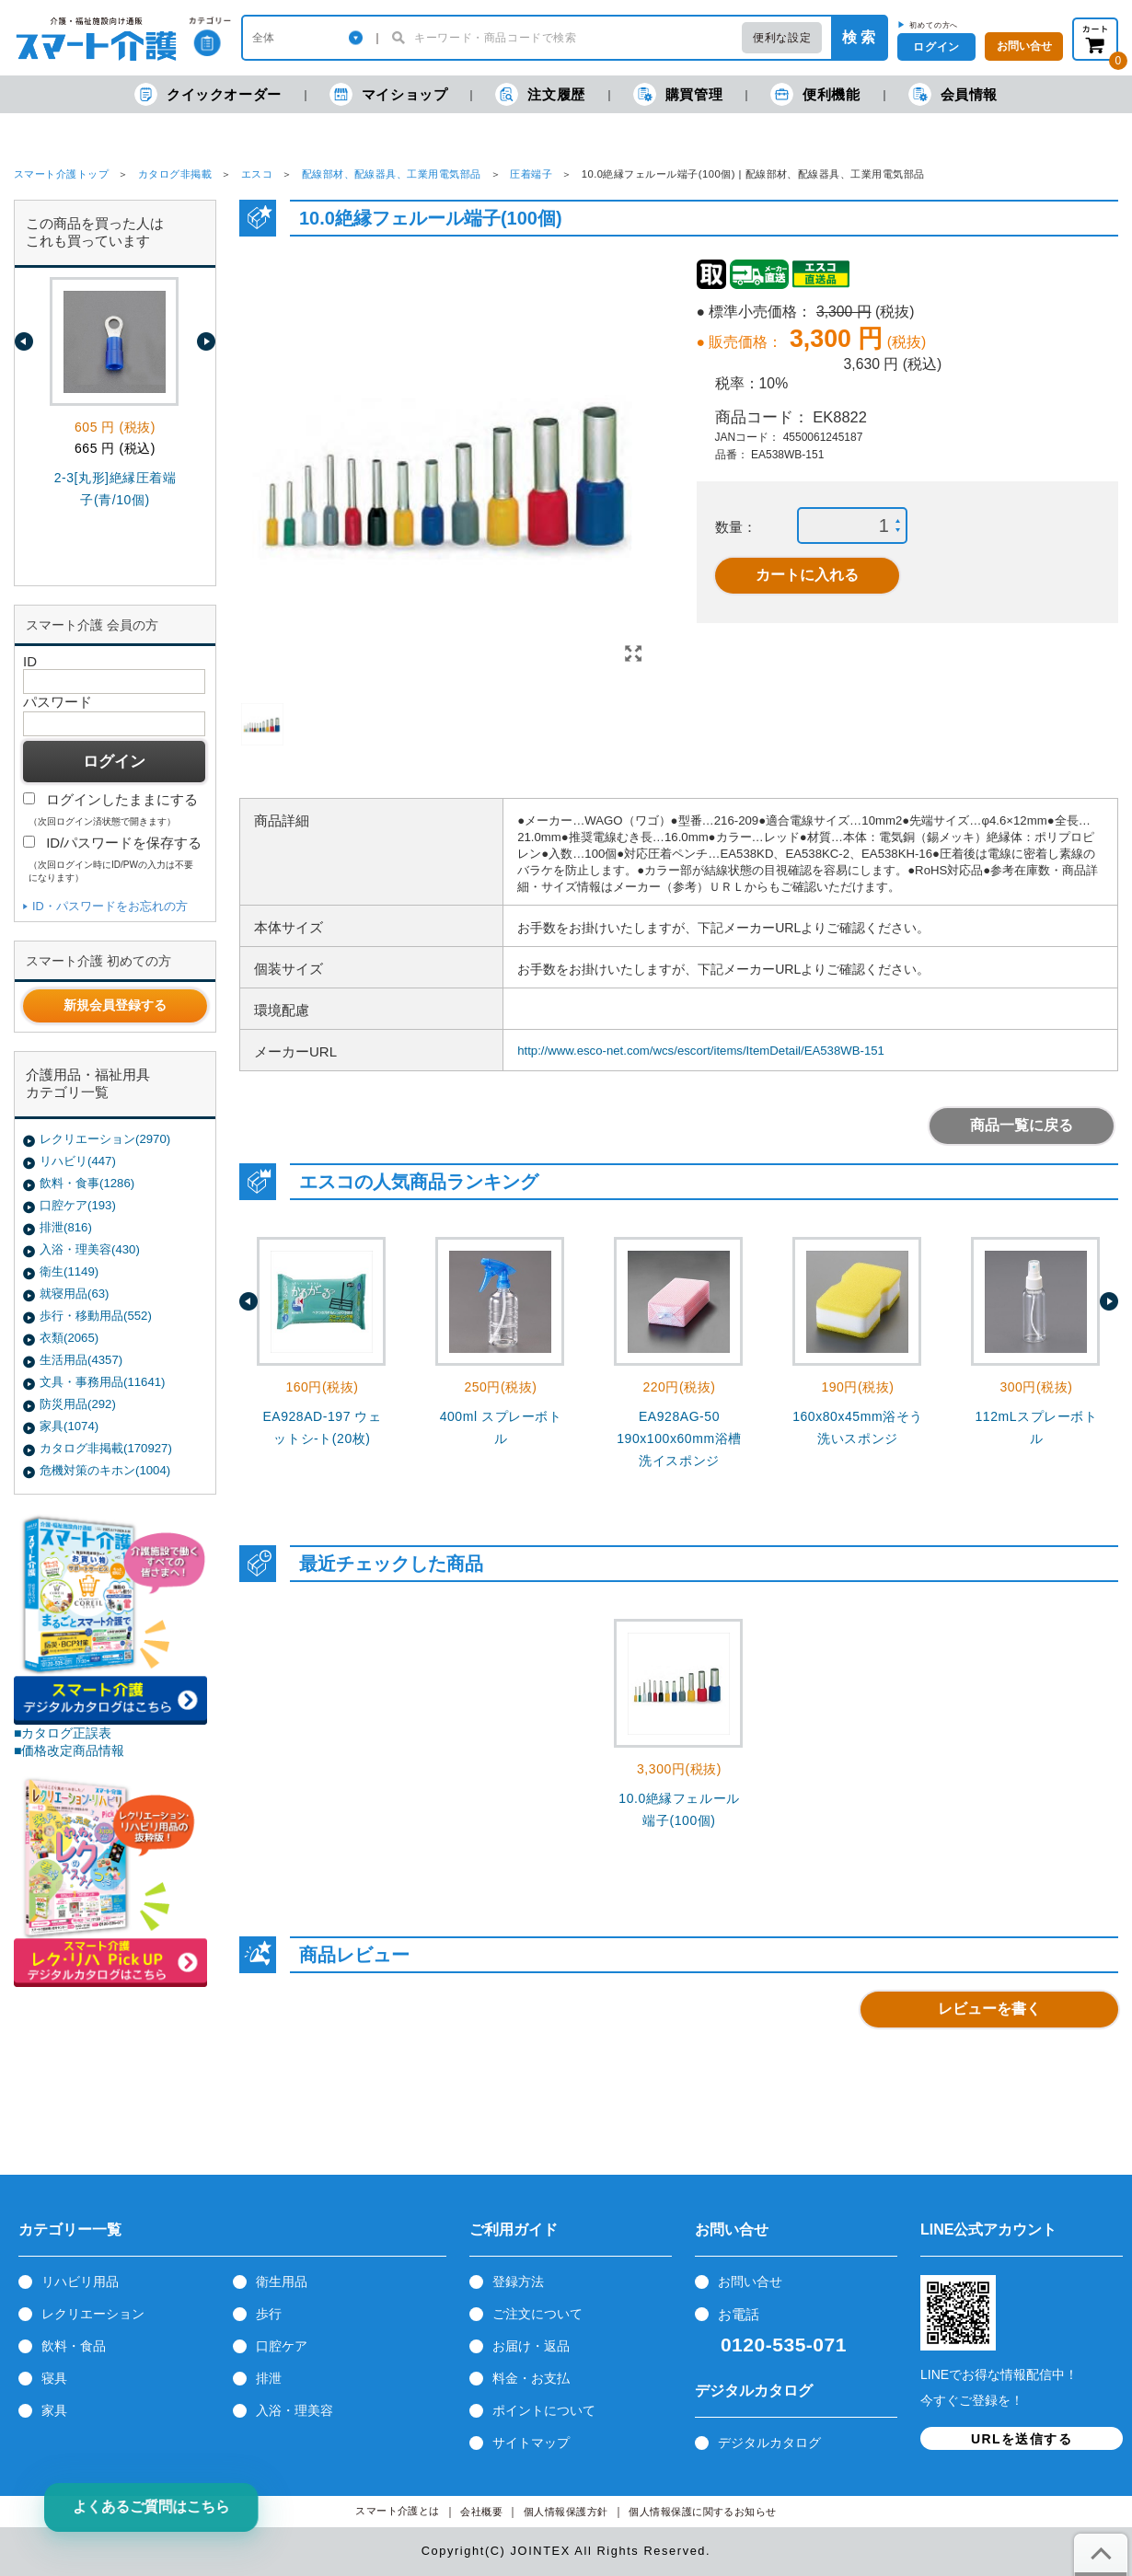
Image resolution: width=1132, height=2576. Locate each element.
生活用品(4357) (81, 1360)
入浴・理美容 (294, 2410)
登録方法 (518, 2281)
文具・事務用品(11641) (102, 1382)
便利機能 (815, 94)
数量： (736, 527)
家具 (54, 2410)
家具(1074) (69, 1426)
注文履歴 (539, 94)
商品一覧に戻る (1021, 1125)
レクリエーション (92, 2313)
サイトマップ (531, 2442)
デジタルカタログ (769, 2442)
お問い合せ (750, 2281)
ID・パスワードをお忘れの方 (110, 906)
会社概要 (481, 2512)
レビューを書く (989, 2008)
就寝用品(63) (74, 1293)
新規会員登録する (115, 1005)
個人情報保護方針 (566, 2512)
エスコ (256, 173)
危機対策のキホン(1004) (105, 1470)
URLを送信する (1021, 2439)
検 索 (858, 37)
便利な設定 (782, 37)
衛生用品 (281, 2281)
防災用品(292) (78, 1404)
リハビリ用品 (80, 2281)
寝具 (54, 2378)
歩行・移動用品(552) (96, 1316)
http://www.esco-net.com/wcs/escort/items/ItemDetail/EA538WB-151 (700, 1050)
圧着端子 (531, 173)
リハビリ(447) (78, 1161)
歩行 (269, 2313)
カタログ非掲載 (175, 173)
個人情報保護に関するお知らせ (703, 2512)
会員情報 (953, 94)
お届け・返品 (531, 2345)
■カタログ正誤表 (63, 1733)
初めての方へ (933, 24)
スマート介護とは (397, 2511)
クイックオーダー (208, 94)
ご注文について (537, 2313)
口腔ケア (281, 2345)
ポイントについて (543, 2410)
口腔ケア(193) (78, 1205)
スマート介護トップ (61, 173)
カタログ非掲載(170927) (106, 1448)
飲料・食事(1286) (87, 1183)
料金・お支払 (531, 2378)
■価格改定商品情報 (69, 1750)
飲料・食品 (73, 2345)
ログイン (936, 46)
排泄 (269, 2378)
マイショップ (388, 94)
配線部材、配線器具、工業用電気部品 (391, 173)
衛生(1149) (69, 1271)
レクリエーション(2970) (105, 1139)
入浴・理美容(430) (90, 1249)
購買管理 (677, 94)
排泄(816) (66, 1227)
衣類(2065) (69, 1338)
